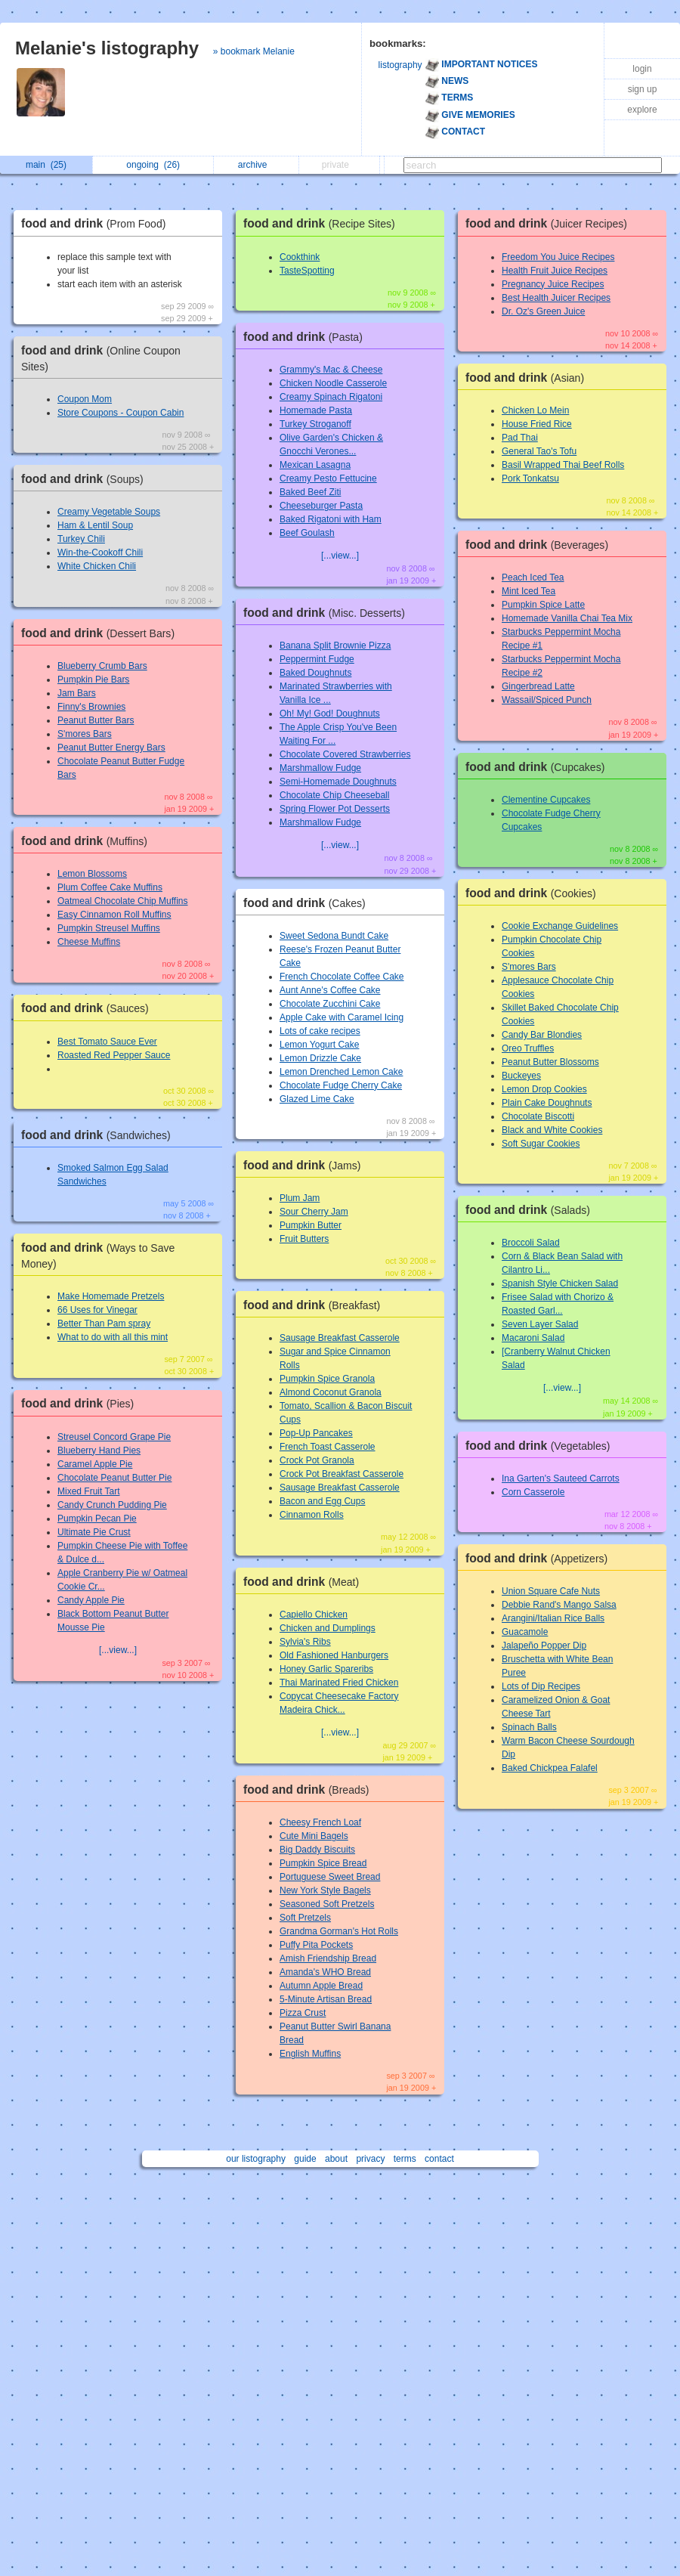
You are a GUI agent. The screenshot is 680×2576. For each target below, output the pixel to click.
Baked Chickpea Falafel (550, 1768)
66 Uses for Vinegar (97, 1310)
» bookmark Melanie (254, 51)
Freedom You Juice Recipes (558, 257)
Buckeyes (521, 1075)
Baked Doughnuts (315, 672)
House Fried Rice (537, 424)
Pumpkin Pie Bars (93, 679)
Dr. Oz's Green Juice (543, 311)
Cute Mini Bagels (314, 1836)
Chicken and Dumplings (328, 1628)
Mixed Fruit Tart (88, 1491)
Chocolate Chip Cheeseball (334, 795)
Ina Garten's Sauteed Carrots (561, 1478)
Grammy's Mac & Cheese (331, 369)
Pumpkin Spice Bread (323, 1863)
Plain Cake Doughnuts (547, 1103)
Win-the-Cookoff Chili (100, 552)
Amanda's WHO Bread (325, 1972)
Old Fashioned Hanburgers (334, 1655)
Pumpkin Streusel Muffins (108, 928)
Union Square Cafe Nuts (551, 1591)
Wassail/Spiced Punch (547, 700)
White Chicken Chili (96, 566)
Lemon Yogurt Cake (319, 1044)
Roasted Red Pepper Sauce (113, 1055)
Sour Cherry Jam (314, 1211)
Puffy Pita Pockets (316, 1945)
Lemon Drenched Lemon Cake (341, 1072)
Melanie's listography (107, 48)
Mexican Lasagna (315, 465)
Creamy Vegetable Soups (108, 511)
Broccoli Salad (531, 1242)
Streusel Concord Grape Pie (114, 1437)
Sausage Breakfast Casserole (340, 1338)
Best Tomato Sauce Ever (107, 1041)
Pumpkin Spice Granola (327, 1378)
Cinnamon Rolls (312, 1514)
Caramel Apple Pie (94, 1464)
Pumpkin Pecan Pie (97, 1518)
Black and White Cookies (552, 1130)
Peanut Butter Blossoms (550, 1062)
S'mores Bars (84, 734)
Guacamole (525, 1632)
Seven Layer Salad (540, 1324)
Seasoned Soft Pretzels (327, 1904)
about (336, 2158)
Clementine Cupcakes (546, 799)
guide (305, 2158)
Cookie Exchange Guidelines (560, 926)
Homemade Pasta (316, 410)
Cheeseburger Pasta (321, 505)
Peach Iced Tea (533, 577)
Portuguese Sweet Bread (330, 1877)
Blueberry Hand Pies (99, 1450)
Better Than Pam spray (103, 1323)
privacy (370, 2158)
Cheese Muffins (88, 942)
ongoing (153, 164)
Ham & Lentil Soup (95, 525)
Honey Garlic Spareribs (326, 1669)
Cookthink (300, 257)
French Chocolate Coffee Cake (342, 976)
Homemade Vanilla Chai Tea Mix (567, 618)
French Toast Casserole (328, 1446)
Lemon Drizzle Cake (320, 1058)
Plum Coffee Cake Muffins (109, 887)
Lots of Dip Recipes (541, 1686)
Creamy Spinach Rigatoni (331, 397)
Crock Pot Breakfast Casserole (341, 1474)
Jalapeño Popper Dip (544, 1645)
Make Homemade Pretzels (110, 1296)
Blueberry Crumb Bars (102, 666)
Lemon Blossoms (92, 873)
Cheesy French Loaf (320, 1822)
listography (400, 65)
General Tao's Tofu (539, 451)
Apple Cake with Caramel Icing (341, 1017)
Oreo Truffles (528, 1048)
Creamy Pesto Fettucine (328, 478)
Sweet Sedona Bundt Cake (334, 935)
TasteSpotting (307, 270)
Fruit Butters (304, 1239)
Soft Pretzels (305, 1917)
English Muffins (310, 2053)
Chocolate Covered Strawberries (345, 754)
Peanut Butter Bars (95, 720)
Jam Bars (76, 693)
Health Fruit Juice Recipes (554, 270)
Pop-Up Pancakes (316, 1433)
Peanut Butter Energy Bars (111, 747)
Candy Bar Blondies (542, 1034)
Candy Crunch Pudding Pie (112, 1505)
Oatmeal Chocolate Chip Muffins (122, 901)
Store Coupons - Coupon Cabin (120, 412)
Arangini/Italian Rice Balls (553, 1618)
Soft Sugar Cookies (541, 1143)
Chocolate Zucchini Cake (330, 1004)
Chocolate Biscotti (538, 1116)
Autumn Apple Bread (321, 1985)
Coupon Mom (84, 399)
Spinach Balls (529, 1727)
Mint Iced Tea (528, 591)
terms (405, 2158)
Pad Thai (520, 437)
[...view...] (118, 1650)
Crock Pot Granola (317, 1460)
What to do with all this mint (112, 1337)
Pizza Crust (303, 2013)
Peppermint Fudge (317, 659)
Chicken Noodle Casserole (333, 383)
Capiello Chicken (314, 1614)
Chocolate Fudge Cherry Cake (341, 1085)
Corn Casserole (533, 1492)
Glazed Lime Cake (317, 1099)
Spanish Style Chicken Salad (560, 1283)
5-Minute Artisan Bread (326, 1999)
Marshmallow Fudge (320, 768)
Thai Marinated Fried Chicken (339, 1682)
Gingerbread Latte (538, 686)
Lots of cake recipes (320, 1031)
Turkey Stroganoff (315, 424)
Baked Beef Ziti (310, 492)
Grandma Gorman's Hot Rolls (339, 1931)
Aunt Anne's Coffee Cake (330, 990)
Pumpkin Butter (311, 1225)
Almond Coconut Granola (331, 1392)
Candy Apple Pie (91, 1600)
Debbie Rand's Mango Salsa (559, 1604)
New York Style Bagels (325, 1890)
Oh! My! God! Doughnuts (330, 713)
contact (439, 2158)
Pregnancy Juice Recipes (553, 284)
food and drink (97, 223)
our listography (256, 2158)
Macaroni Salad (533, 1338)
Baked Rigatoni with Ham (331, 519)
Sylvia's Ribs (305, 1641)
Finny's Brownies (91, 706)
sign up (642, 89)
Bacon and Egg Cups (322, 1501)
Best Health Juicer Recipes (556, 298)
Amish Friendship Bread (328, 1958)
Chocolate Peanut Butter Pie (114, 1477)
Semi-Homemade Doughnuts (338, 781)
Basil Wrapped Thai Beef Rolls (563, 465)
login (641, 68)
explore (642, 109)
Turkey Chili (81, 539)
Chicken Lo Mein (535, 410)
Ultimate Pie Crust (94, 1532)
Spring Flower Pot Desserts (335, 808)
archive (256, 164)
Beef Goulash (307, 533)
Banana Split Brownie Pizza (335, 645)
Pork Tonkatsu (530, 478)
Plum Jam (300, 1198)
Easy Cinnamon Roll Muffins (114, 914)
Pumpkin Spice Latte (543, 604)
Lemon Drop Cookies (544, 1089)
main (46, 164)
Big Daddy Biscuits (317, 1849)
